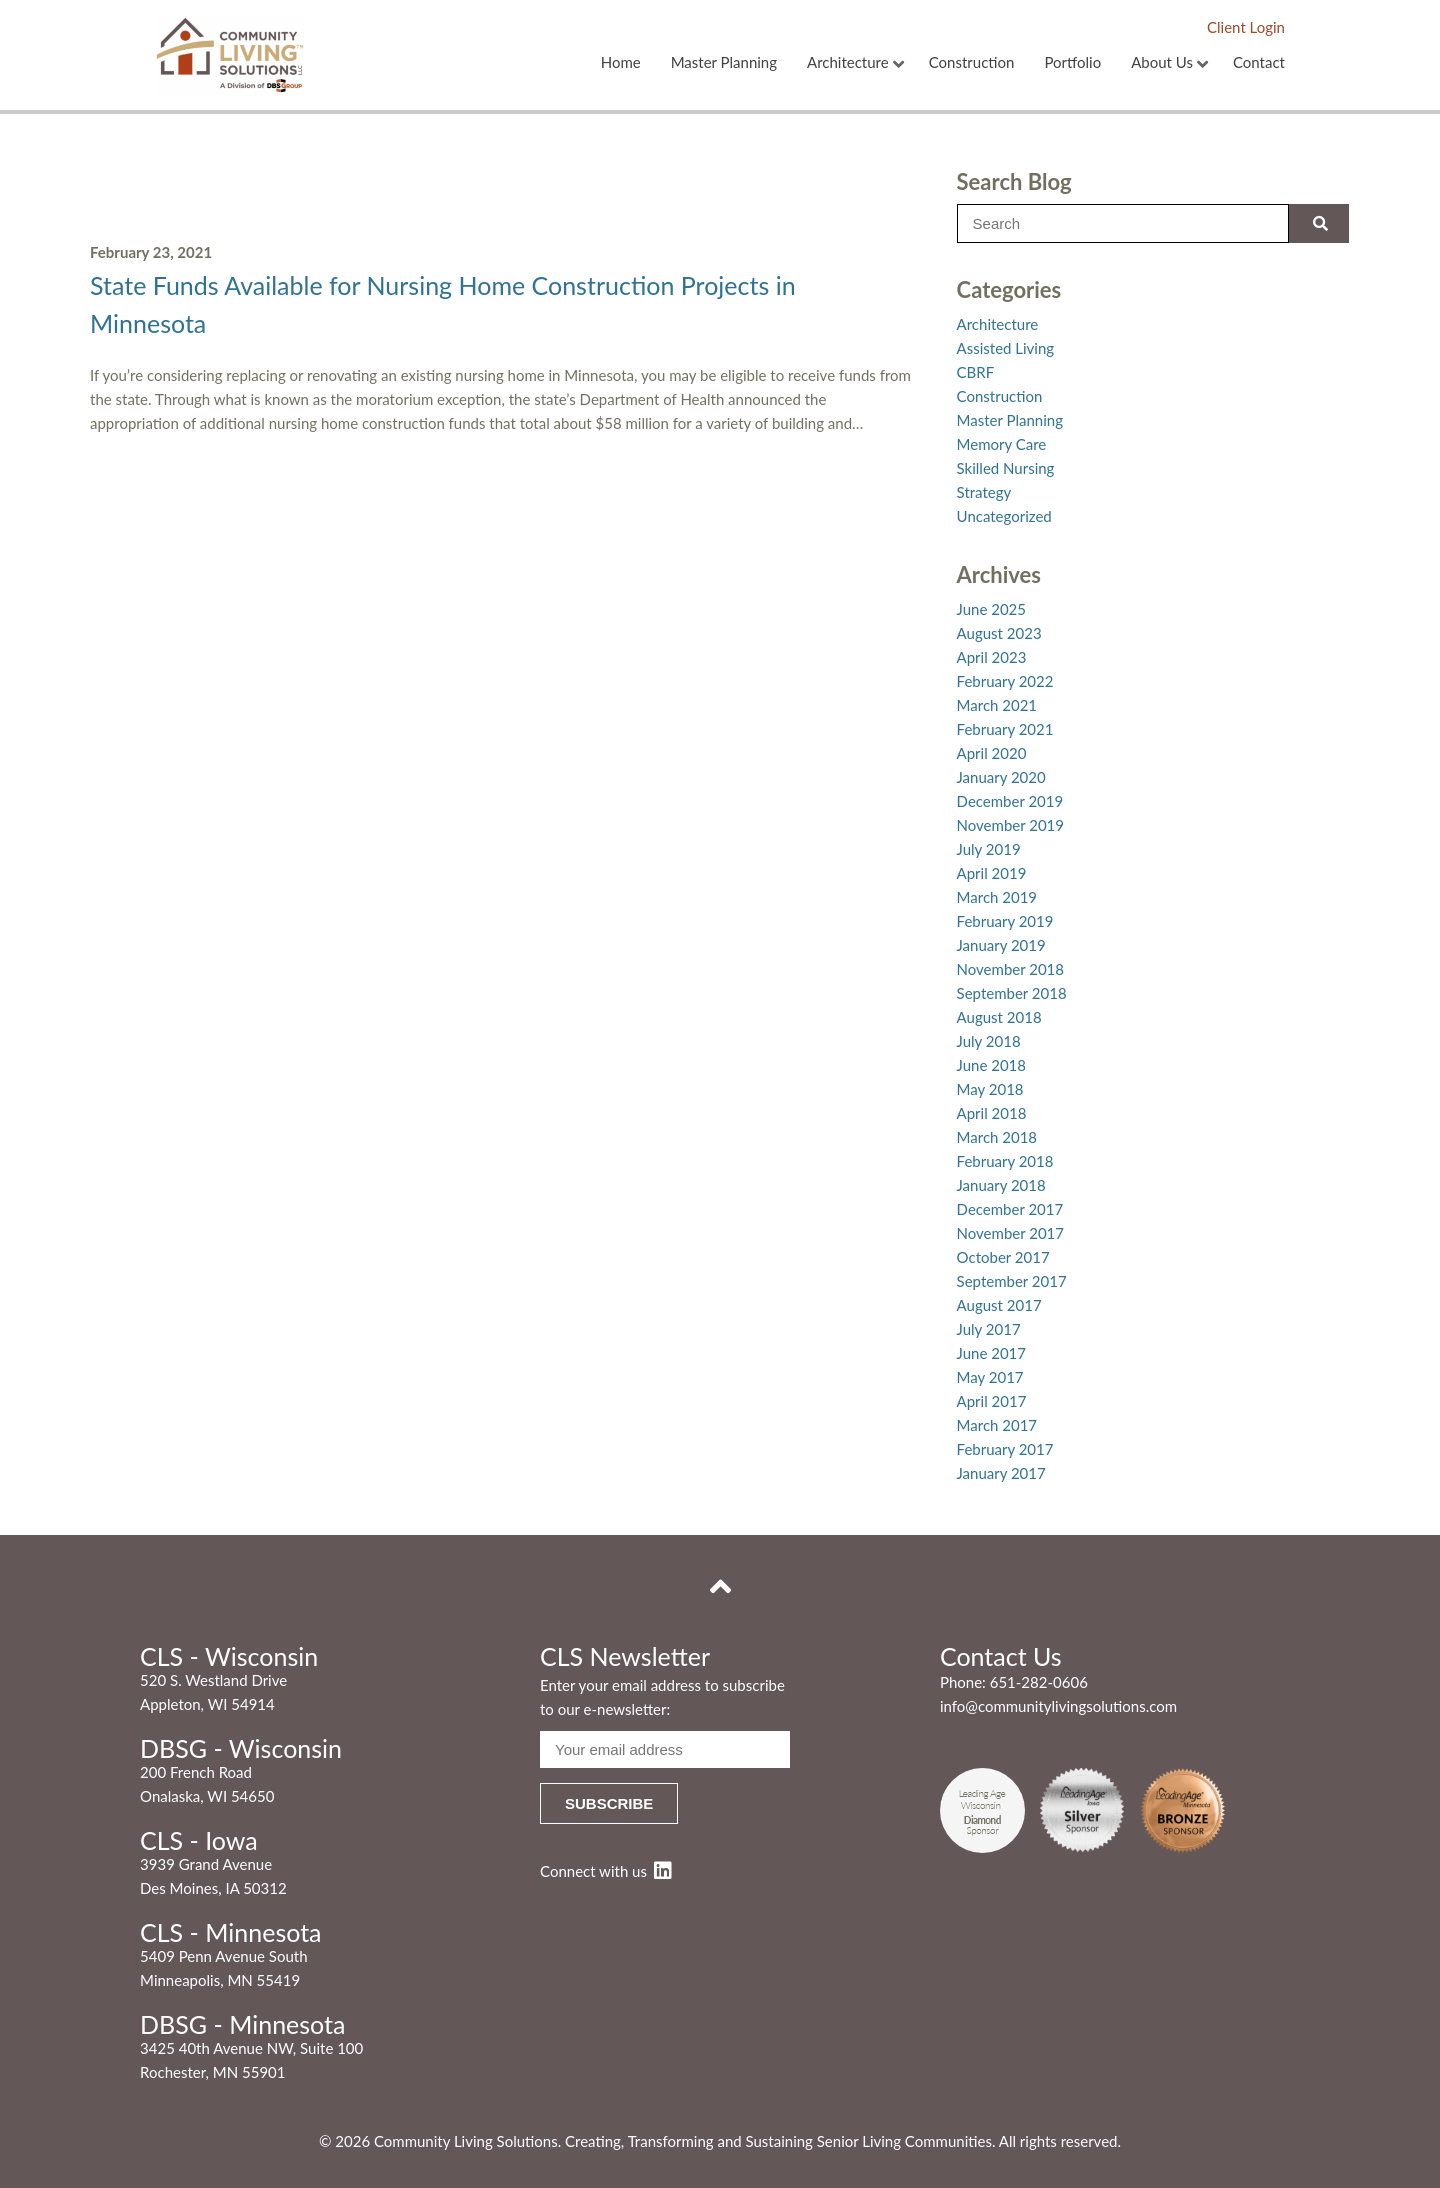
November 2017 (1010, 1233)
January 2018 (1001, 1185)
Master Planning (724, 63)
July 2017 (989, 1329)
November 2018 (1010, 969)
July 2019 (989, 849)
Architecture (848, 63)
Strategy (984, 492)
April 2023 (992, 657)
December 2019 (1010, 801)
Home (621, 63)
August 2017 (999, 1305)
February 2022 (1005, 681)
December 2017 (1010, 1209)
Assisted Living (1006, 348)
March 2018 (997, 1137)
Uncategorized (1004, 516)
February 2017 (1005, 1449)
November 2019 (1010, 825)
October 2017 (1003, 1257)
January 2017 (1001, 1473)
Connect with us (606, 1871)
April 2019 (992, 873)
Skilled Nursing (1006, 468)
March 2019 (997, 897)
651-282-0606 (1039, 1682)
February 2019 (1005, 921)
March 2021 (997, 705)
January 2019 (1001, 945)
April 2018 (992, 1113)
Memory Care (1002, 444)
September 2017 (1012, 1281)
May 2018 (990, 1089)
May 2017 (990, 1377)
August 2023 (999, 633)
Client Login (1246, 27)
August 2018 (999, 1017)
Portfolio (1072, 63)
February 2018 (1005, 1161)
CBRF (976, 372)
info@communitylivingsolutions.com (1058, 1706)
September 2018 (1012, 993)
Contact (1259, 63)
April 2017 (992, 1401)
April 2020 (992, 753)
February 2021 (1005, 729)
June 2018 (991, 1065)
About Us (1162, 63)
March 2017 (997, 1425)
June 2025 (991, 609)
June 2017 (991, 1353)
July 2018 (989, 1041)
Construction (972, 63)
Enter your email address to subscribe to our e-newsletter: (662, 1697)
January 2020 (1001, 777)
